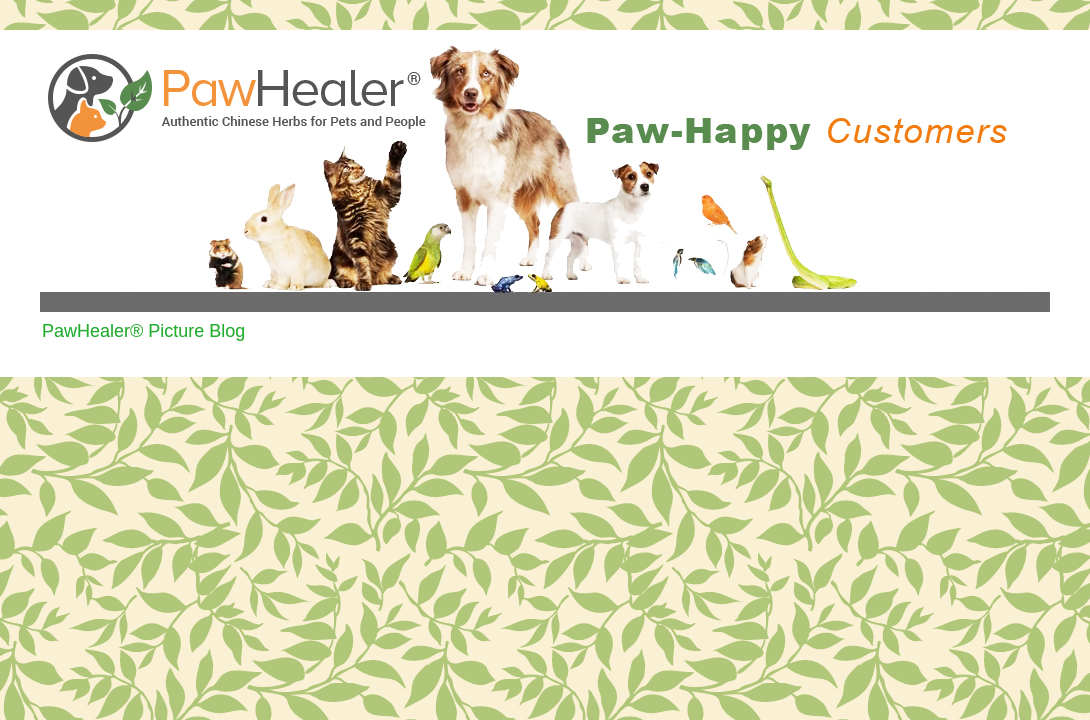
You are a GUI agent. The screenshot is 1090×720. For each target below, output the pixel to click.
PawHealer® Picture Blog (143, 331)
